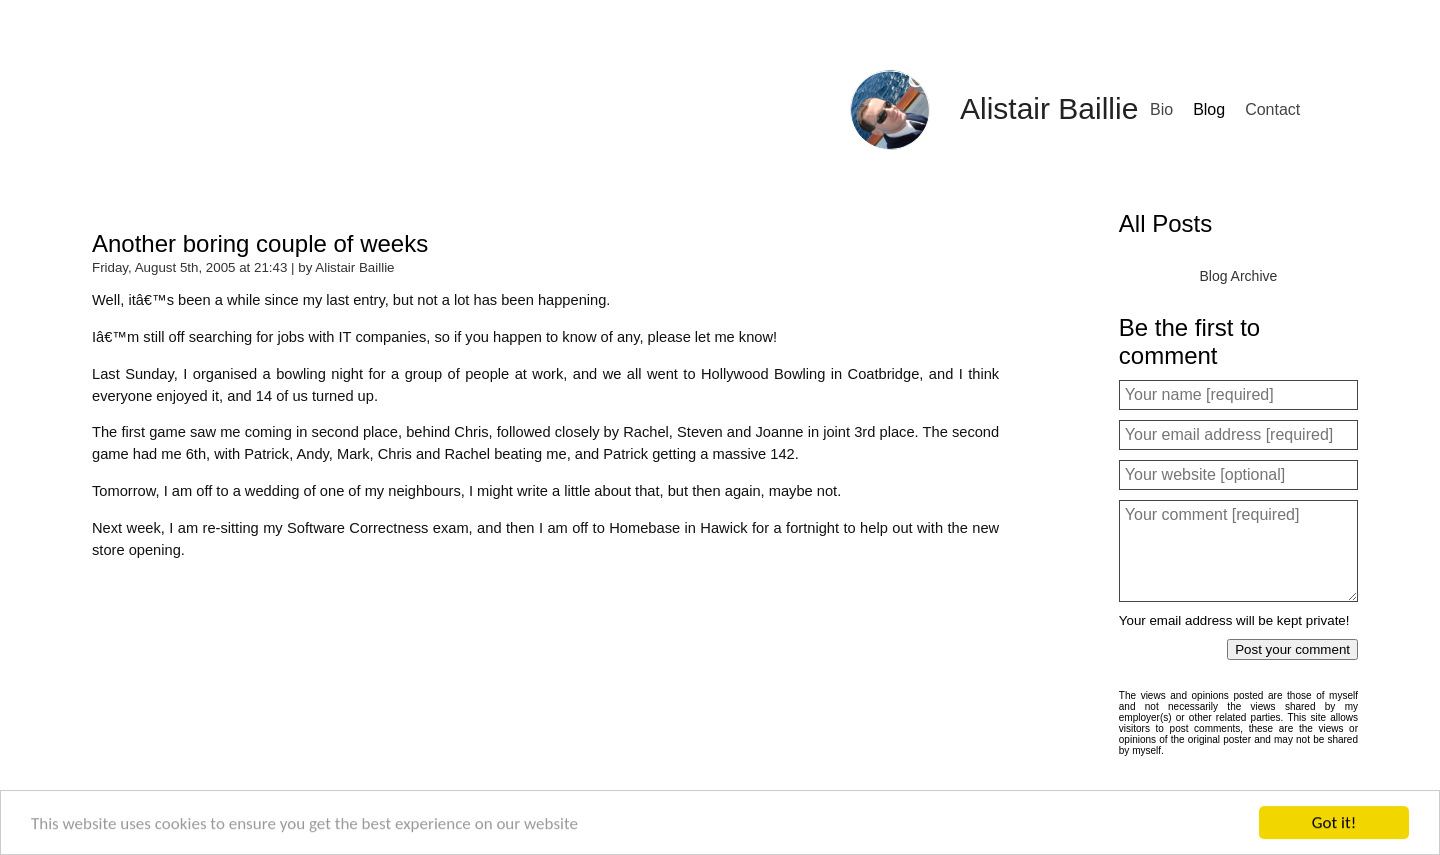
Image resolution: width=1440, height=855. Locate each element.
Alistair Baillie (1049, 108)
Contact (1272, 109)
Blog (1209, 109)
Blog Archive (1238, 276)
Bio (1161, 109)
